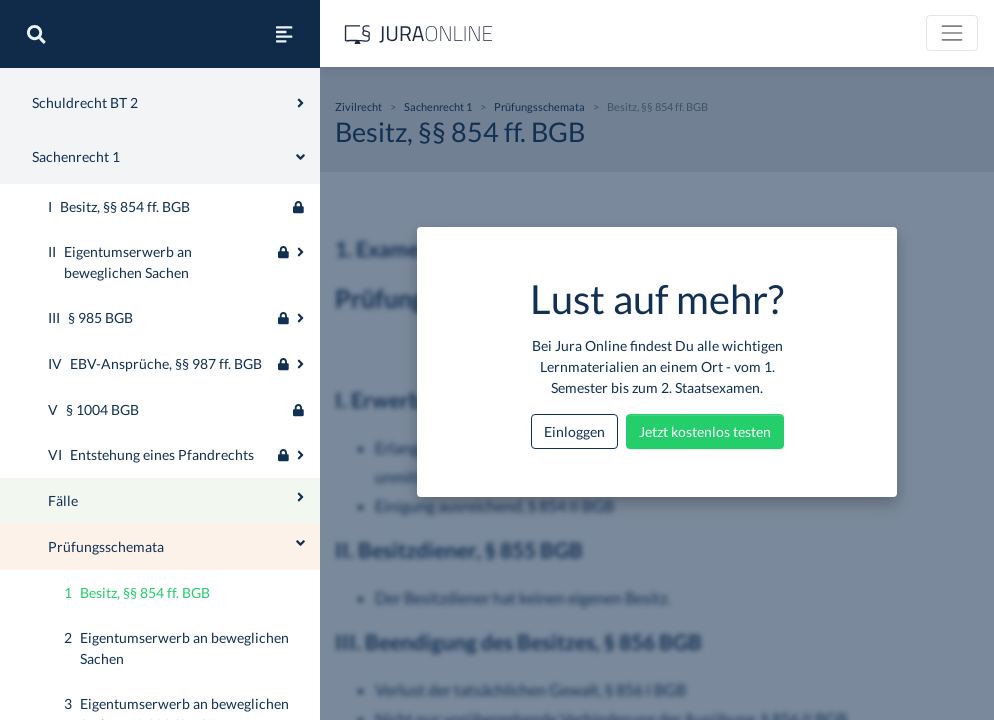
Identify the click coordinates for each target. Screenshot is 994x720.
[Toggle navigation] (952, 33)
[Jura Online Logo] (419, 33)
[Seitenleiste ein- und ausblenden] (284, 34)
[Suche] (36, 34)
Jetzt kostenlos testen (705, 431)
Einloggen (574, 431)
